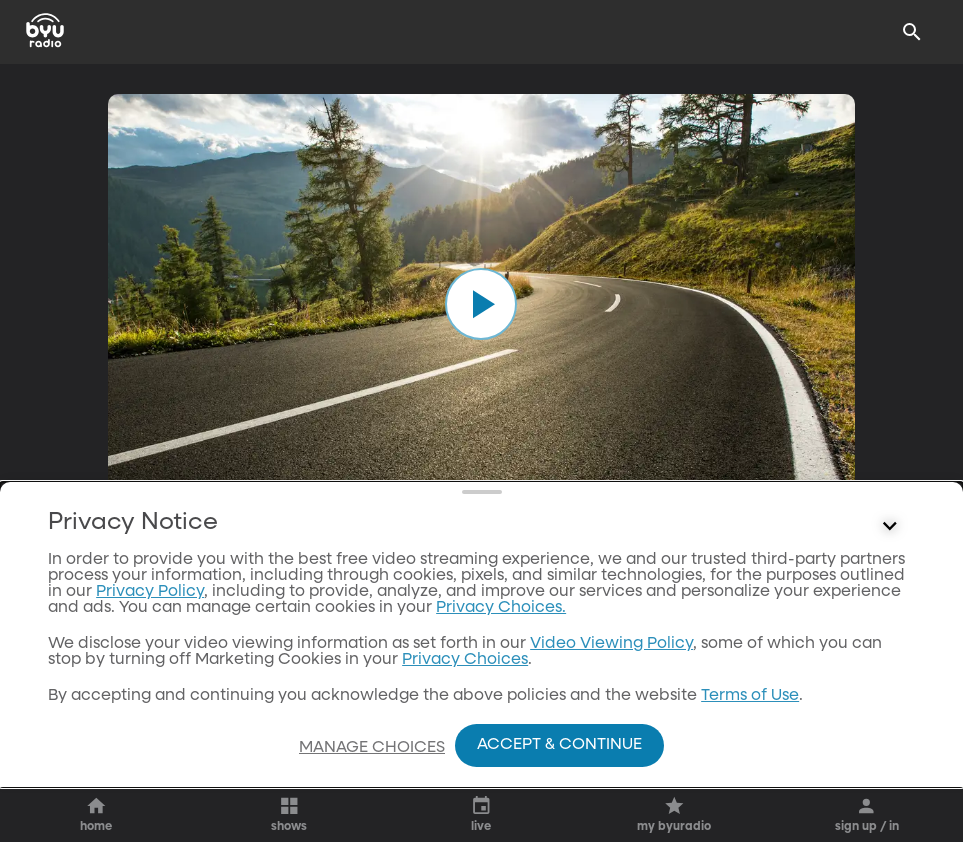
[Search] (912, 32)
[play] (481, 304)
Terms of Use (750, 696)
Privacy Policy (150, 592)
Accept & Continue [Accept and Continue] (559, 745)
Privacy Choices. (501, 608)
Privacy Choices (465, 660)
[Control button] (890, 527)
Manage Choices (372, 748)
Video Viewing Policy (611, 644)
